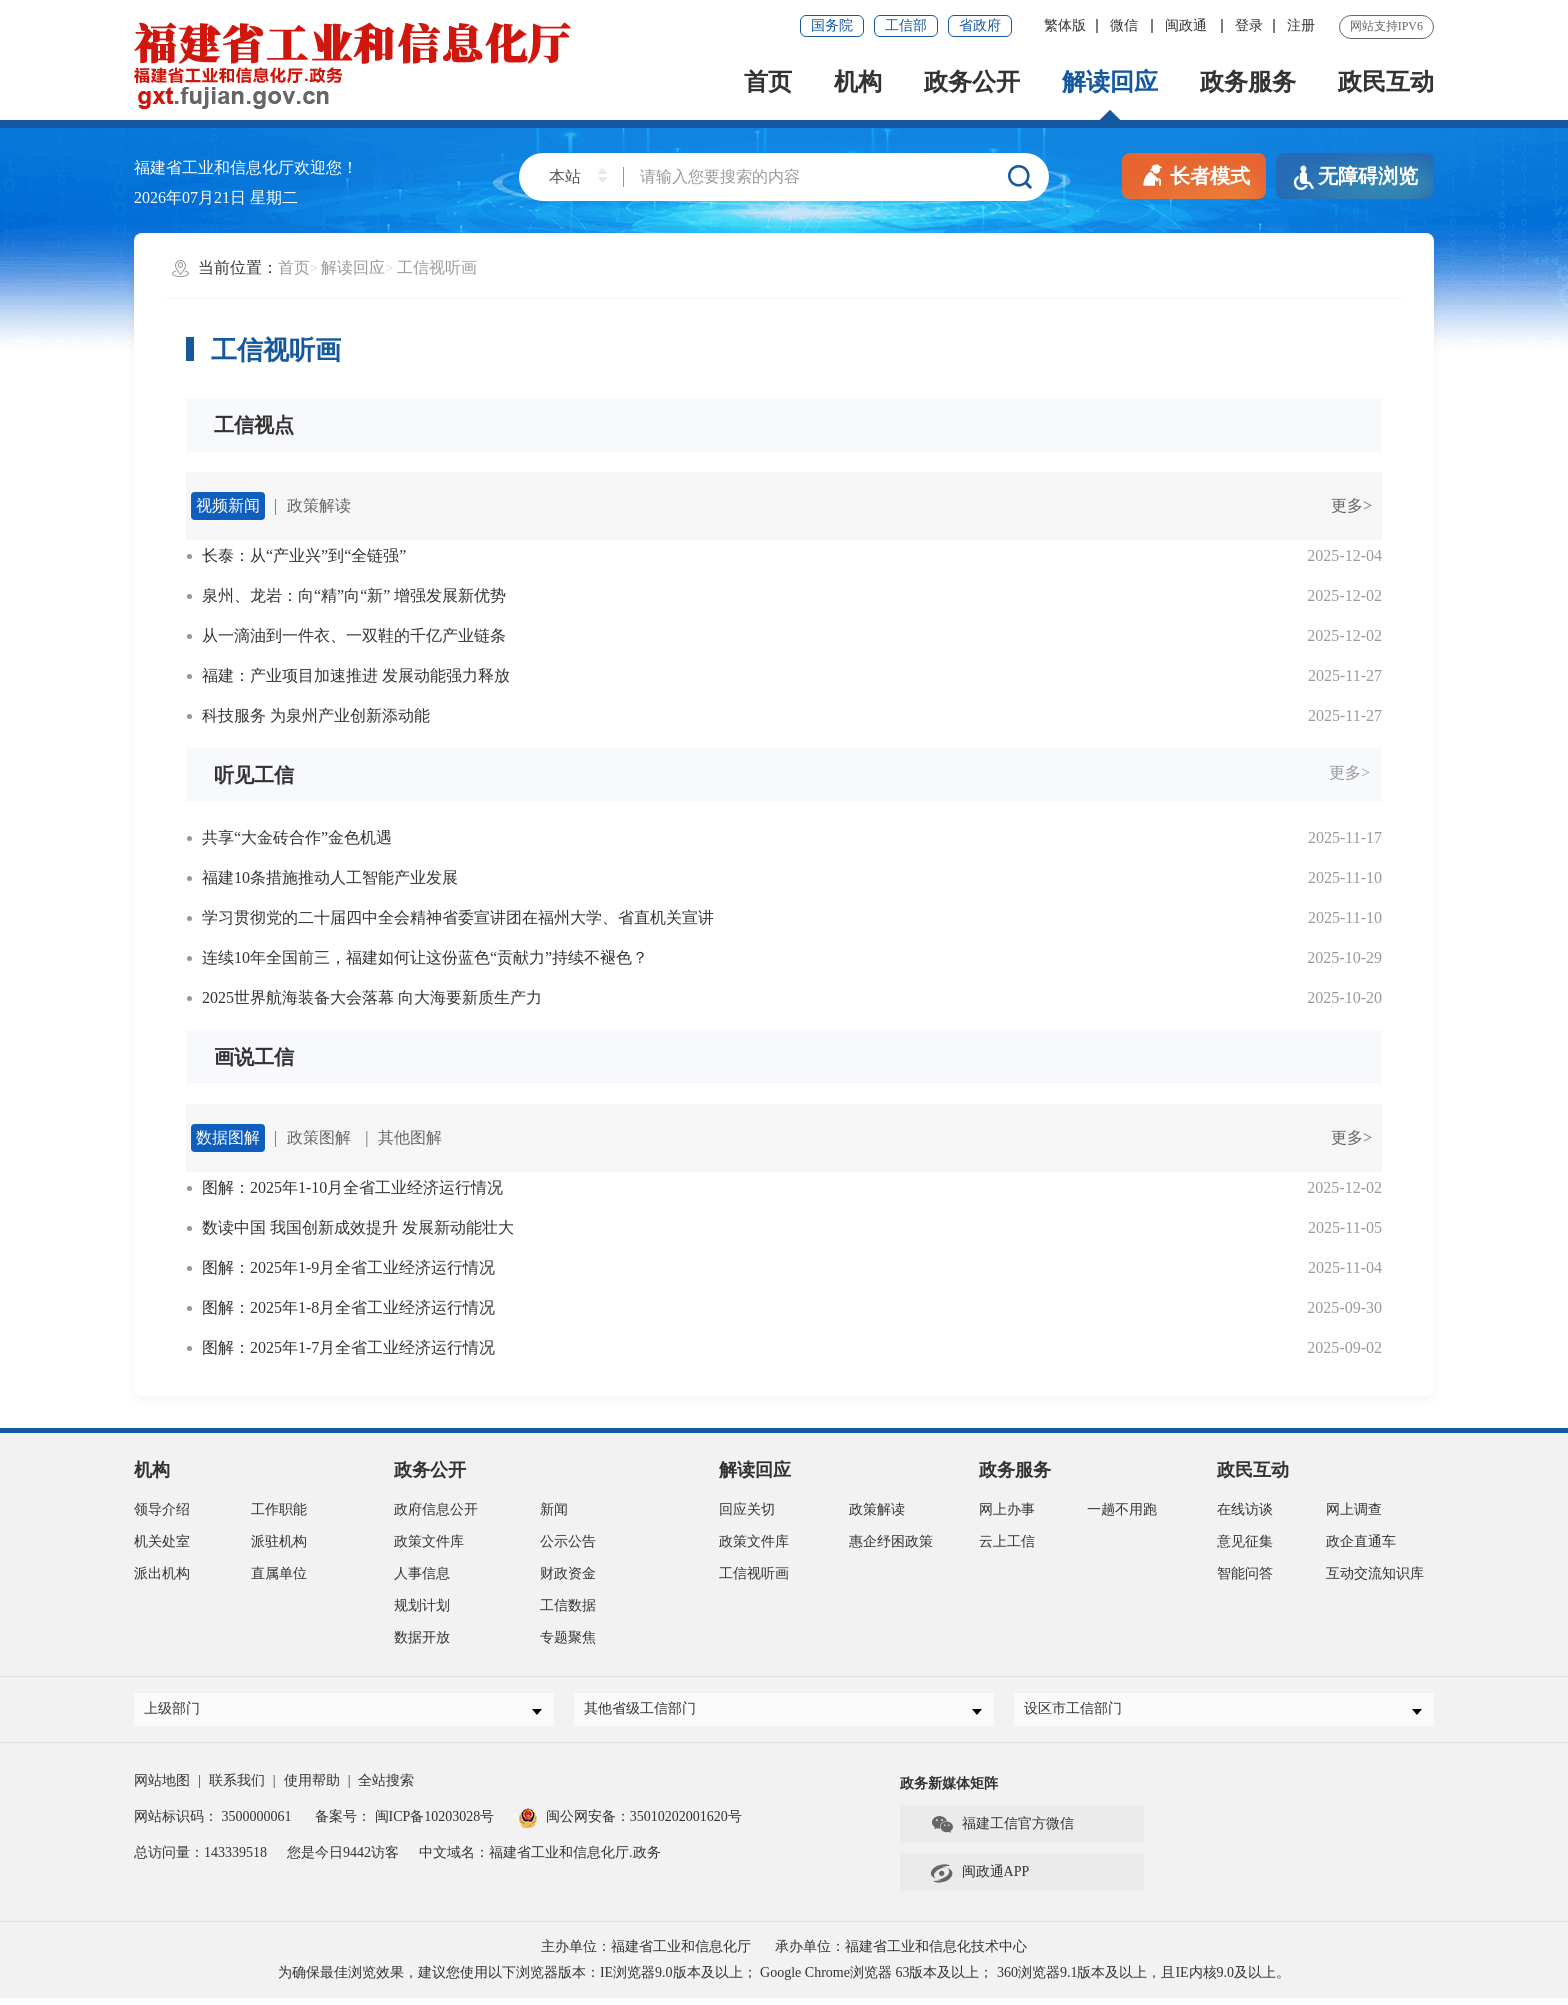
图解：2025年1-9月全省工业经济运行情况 (348, 1267)
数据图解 (228, 1137)
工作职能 (279, 1509)
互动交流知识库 (1375, 1573)
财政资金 (568, 1573)
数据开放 (422, 1637)
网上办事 (1007, 1509)
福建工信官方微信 (1002, 1832)
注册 (1301, 25)
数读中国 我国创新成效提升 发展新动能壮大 (358, 1227)
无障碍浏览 (1355, 177)
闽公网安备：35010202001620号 (630, 1823)
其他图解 (410, 1137)
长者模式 (1194, 174)
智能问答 (1245, 1573)
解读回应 (1110, 82)
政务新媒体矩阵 (949, 1790)
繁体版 (1065, 25)
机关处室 (162, 1541)
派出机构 (162, 1573)
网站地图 (162, 1787)
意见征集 (1245, 1541)
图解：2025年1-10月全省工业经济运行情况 (352, 1187)
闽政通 (1188, 25)
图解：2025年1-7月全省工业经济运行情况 (348, 1347)
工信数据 (568, 1605)
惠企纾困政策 (891, 1541)
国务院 (832, 25)
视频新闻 (228, 505)
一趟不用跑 (1122, 1509)
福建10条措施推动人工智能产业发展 (330, 877)
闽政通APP (980, 1880)
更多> (1351, 505)
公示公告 (568, 1541)
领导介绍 (162, 1509)
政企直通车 (1361, 1541)
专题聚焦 (568, 1637)
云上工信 (1007, 1541)
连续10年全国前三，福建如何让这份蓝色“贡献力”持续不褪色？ (425, 957)
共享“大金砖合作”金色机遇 (297, 837)
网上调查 (1354, 1509)
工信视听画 (437, 267)
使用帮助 (312, 1787)
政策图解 (319, 1137)
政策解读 (319, 505)
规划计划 (422, 1605)
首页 (768, 82)
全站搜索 (386, 1787)
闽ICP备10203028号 (435, 1823)
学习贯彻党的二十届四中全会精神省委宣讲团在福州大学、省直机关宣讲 (458, 917)
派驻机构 (279, 1541)
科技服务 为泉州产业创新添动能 (316, 715)
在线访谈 (1245, 1509)
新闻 (554, 1509)
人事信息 (422, 1573)
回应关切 (747, 1509)
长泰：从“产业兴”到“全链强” (304, 555)
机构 (858, 82)
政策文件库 (429, 1541)
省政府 (980, 25)
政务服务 (1248, 82)
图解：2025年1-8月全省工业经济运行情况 (348, 1307)
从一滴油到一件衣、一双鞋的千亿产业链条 (354, 635)
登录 (1249, 25)
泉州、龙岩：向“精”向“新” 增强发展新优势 (354, 595)
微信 (1126, 25)
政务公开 (972, 82)
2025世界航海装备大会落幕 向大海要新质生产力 (372, 997)
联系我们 (237, 1787)
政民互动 (1386, 82)
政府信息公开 (436, 1509)
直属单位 (279, 1573)
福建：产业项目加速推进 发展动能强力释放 (356, 675)
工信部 (906, 25)
